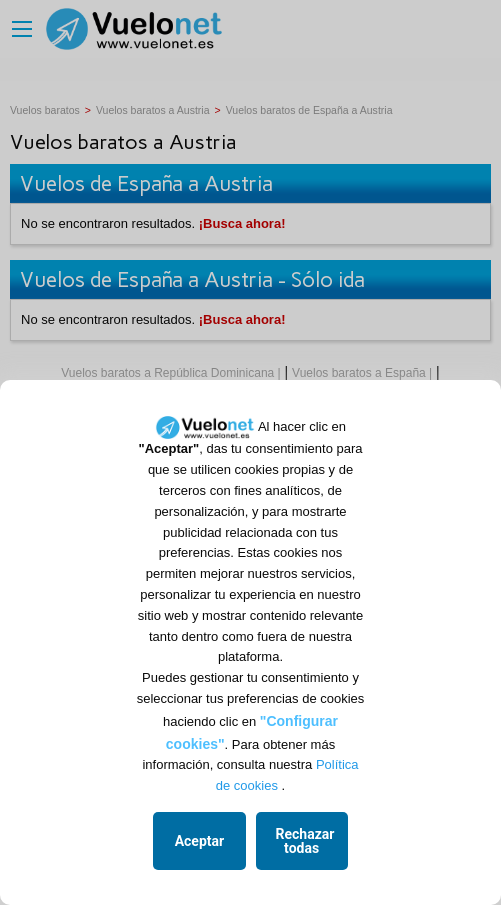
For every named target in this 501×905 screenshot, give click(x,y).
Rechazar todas (305, 841)
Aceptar (200, 841)
